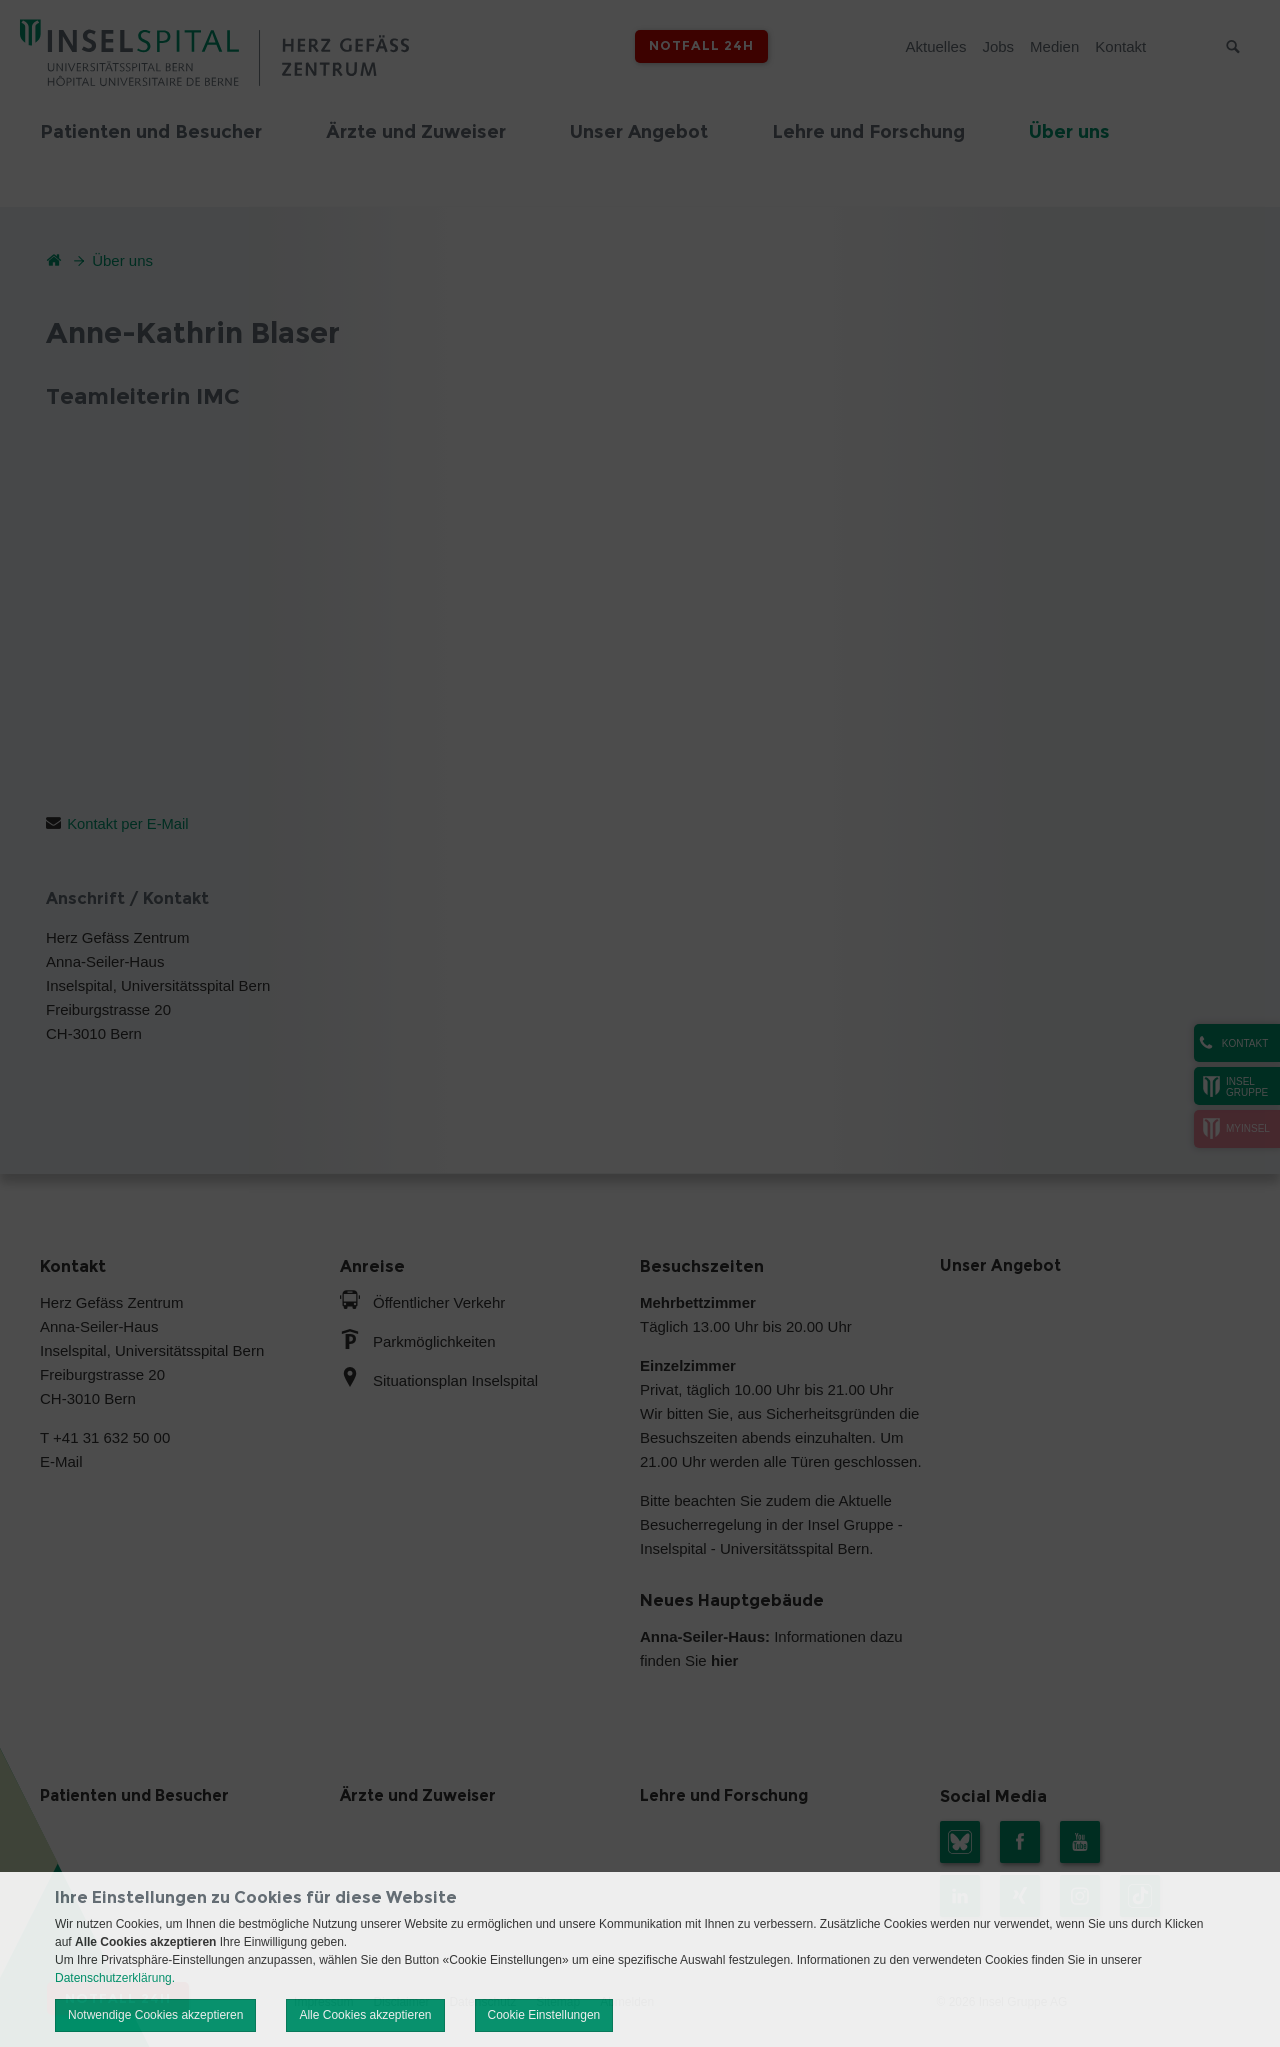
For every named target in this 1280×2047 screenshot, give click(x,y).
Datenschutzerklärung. (115, 1978)
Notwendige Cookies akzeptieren (155, 2015)
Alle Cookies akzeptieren (365, 2015)
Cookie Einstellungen (544, 2015)
